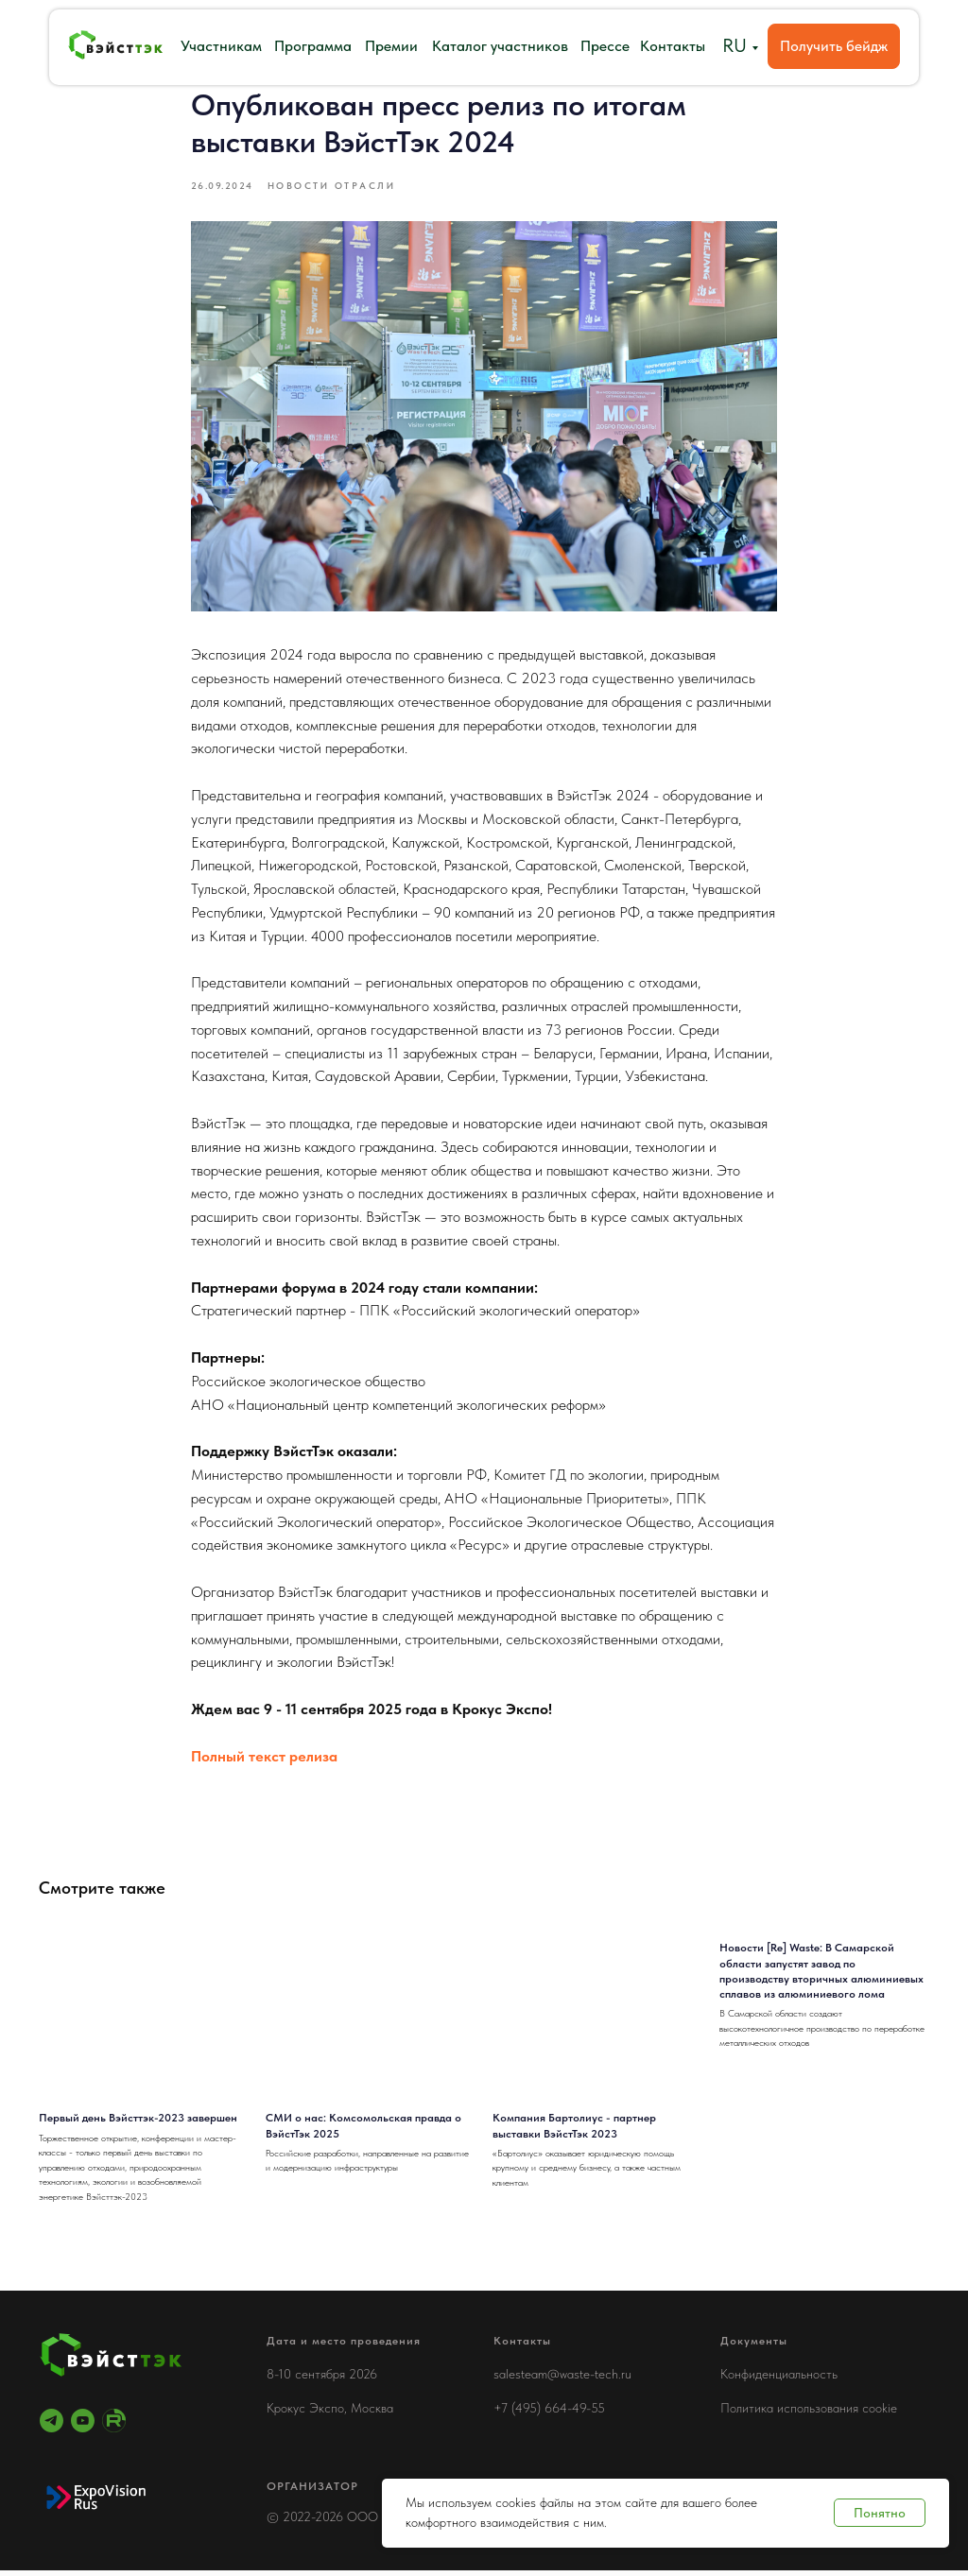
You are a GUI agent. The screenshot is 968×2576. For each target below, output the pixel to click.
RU (734, 45)
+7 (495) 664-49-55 (549, 2413)
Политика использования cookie (808, 2413)
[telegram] (51, 2426)
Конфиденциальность (779, 2379)
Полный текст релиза (264, 1759)
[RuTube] (114, 2426)
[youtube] (83, 2426)
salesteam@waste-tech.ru (562, 2379)
